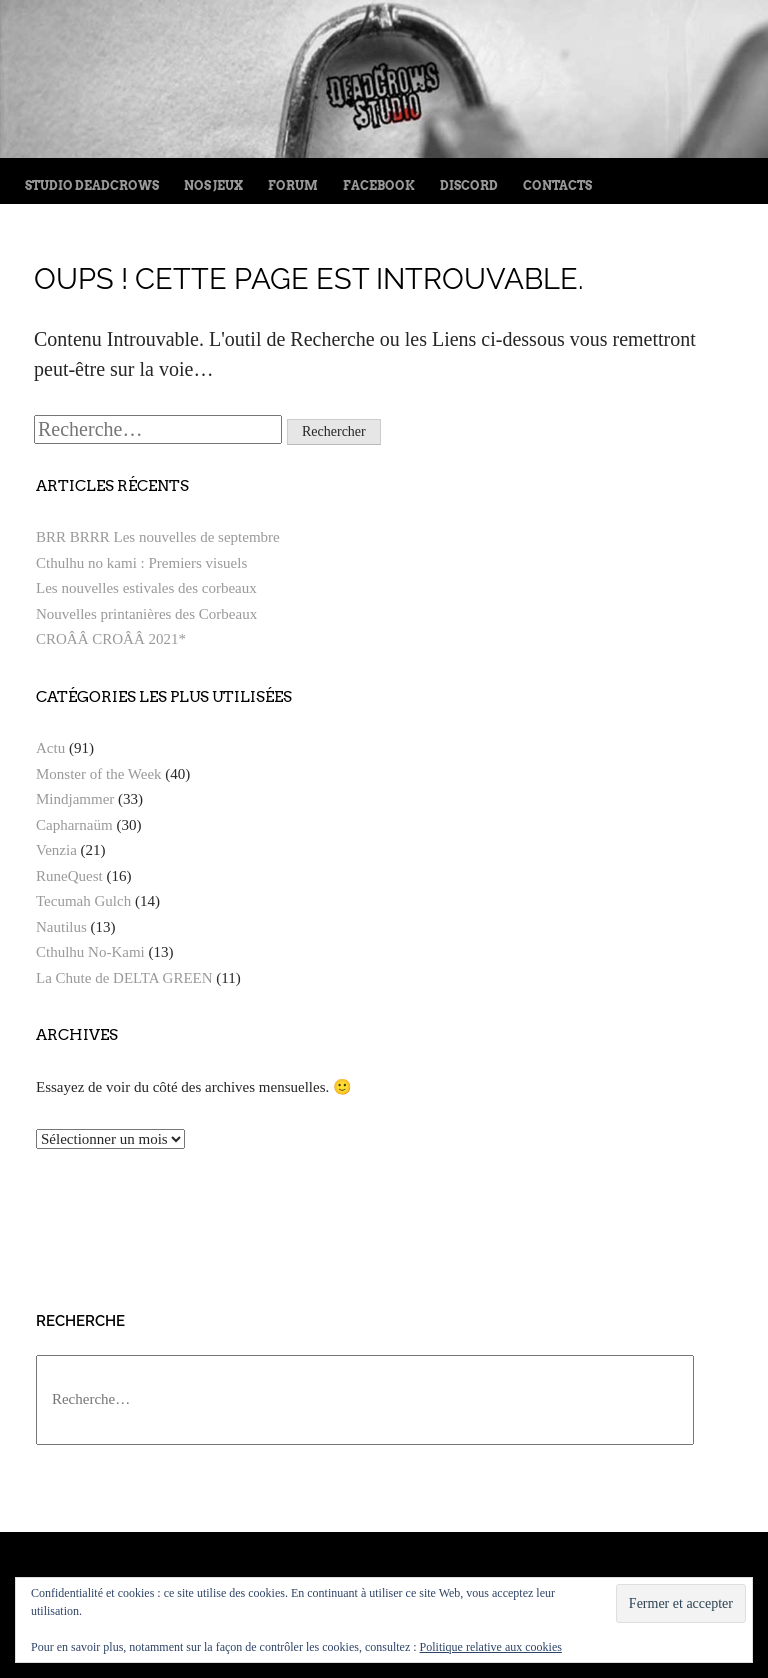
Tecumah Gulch (83, 901)
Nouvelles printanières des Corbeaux (146, 614)
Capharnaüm (74, 825)
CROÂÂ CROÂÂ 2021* (111, 639)
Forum (293, 185)
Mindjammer (75, 799)
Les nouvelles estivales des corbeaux (146, 588)
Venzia (56, 850)
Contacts (557, 185)
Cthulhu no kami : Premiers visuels (141, 563)
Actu (50, 748)
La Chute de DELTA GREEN (124, 978)
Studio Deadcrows (92, 185)
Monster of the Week (99, 774)
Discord (469, 185)
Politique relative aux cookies (491, 1647)
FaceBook (379, 185)
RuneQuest (69, 876)
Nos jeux (213, 185)
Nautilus (61, 927)
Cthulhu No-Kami (90, 952)
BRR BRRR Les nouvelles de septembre (158, 537)
